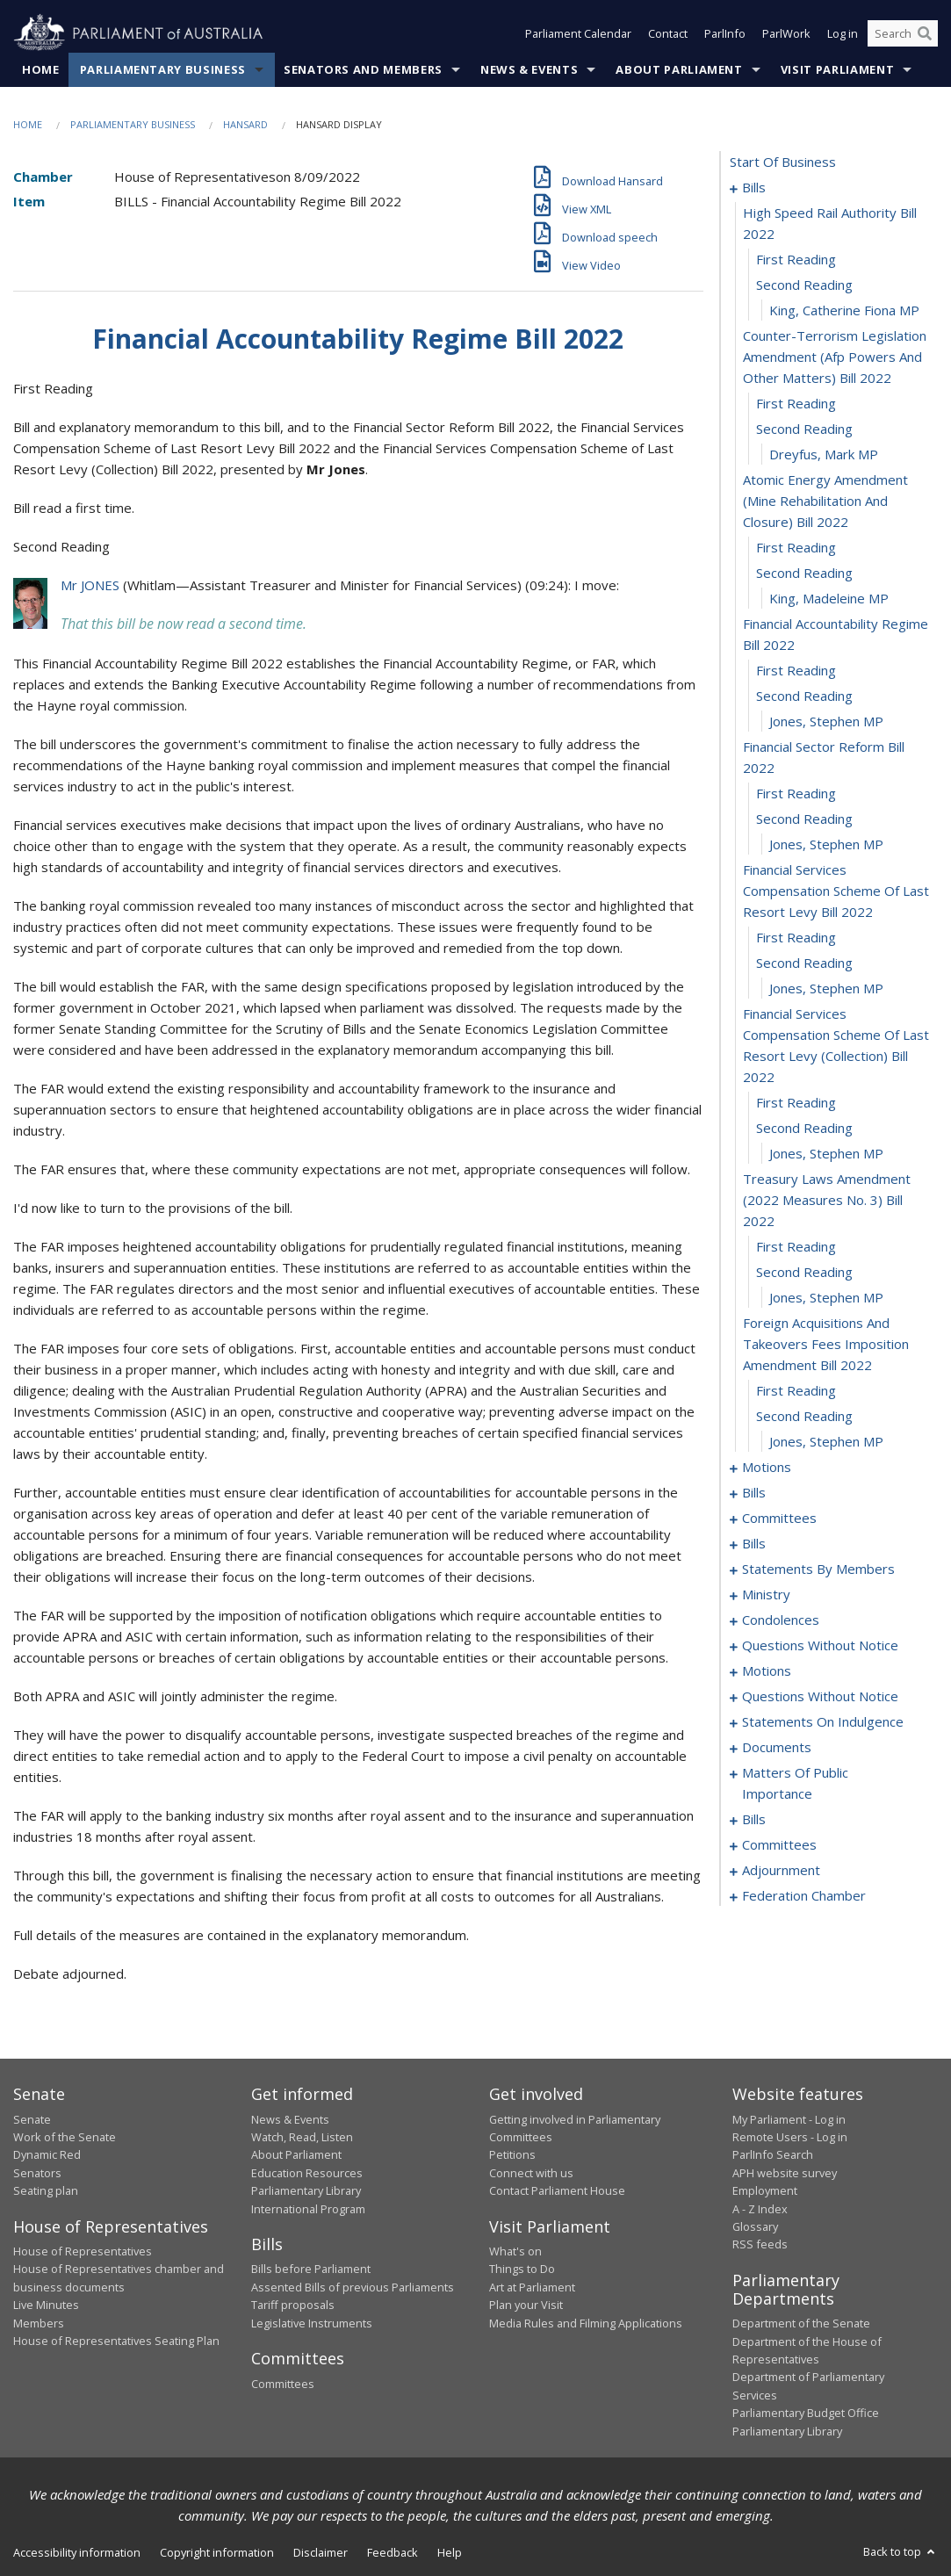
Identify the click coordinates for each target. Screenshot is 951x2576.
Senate (32, 2119)
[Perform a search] (924, 33)
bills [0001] (754, 187)
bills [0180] (754, 1819)
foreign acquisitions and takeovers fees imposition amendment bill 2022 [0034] (826, 1344)
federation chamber (804, 1895)
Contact (668, 33)
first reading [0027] (796, 1102)
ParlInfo (725, 33)
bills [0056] (754, 1543)
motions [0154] (766, 1670)
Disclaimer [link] (320, 2552)
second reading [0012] (804, 572)
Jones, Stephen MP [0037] (826, 1441)
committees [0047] (779, 1517)
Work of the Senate (64, 2137)
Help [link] (449, 2552)
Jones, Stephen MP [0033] (826, 1297)
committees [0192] (779, 1844)
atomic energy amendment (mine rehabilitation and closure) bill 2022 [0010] (825, 500)
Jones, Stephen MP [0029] (826, 1153)
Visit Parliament (837, 69)
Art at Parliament (532, 2287)
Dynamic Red (47, 2154)
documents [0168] (776, 1747)
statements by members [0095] (818, 1568)
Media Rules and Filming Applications (585, 2323)
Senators (37, 2173)
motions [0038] (766, 1467)
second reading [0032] (804, 1272)
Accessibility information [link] (76, 2552)
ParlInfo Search (772, 2154)
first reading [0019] (796, 793)
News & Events (529, 69)
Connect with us (531, 2173)
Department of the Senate (801, 2323)
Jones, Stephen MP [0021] (826, 844)
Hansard (245, 124)
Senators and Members (363, 69)
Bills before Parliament (311, 2269)
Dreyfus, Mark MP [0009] (823, 454)
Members (38, 2323)
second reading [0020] (804, 818)
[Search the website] (903, 33)
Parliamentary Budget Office (805, 2413)
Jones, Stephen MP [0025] (826, 988)
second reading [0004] (804, 284)
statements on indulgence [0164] (823, 1721)
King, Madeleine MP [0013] (829, 598)
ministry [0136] (766, 1594)
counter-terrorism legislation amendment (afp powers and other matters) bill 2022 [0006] (834, 356)
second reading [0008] (804, 428)
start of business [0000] (783, 161)
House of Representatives (82, 2251)
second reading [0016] (804, 695)
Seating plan (45, 2190)
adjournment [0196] (781, 1870)
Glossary (755, 2226)
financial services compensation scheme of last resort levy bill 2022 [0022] (836, 890)
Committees (282, 2384)
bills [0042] (754, 1492)
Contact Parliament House (557, 2190)
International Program (308, 2209)
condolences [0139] (780, 1619)
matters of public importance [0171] (795, 1783)
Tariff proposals (293, 2305)
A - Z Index (760, 2209)
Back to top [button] (900, 2551)
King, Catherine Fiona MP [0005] (844, 310)
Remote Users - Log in (789, 2137)
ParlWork (786, 33)
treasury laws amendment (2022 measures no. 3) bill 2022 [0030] (827, 1200)
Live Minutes (46, 2305)
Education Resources (307, 2173)
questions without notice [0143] (820, 1645)
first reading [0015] (796, 670)
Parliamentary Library (306, 2190)
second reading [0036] (804, 1416)
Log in (842, 33)
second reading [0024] (804, 962)
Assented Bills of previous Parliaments (352, 2287)
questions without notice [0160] (820, 1696)
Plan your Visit (526, 2305)
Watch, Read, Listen (302, 2137)
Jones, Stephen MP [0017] (826, 721)
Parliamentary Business (163, 69)
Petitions (512, 2154)
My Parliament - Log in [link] (789, 2119)
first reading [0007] (796, 403)
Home (41, 69)
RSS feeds (760, 2244)
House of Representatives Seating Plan (116, 2341)
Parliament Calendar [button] (578, 33)
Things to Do (522, 2269)
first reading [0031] (796, 1246)
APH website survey (784, 2173)
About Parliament (679, 69)
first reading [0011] (796, 547)
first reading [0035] (796, 1390)
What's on (515, 2251)
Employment (764, 2190)
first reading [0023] (796, 937)
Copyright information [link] (217, 2552)
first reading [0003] (796, 259)
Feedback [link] (392, 2552)
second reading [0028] (804, 1127)
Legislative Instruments (311, 2323)
